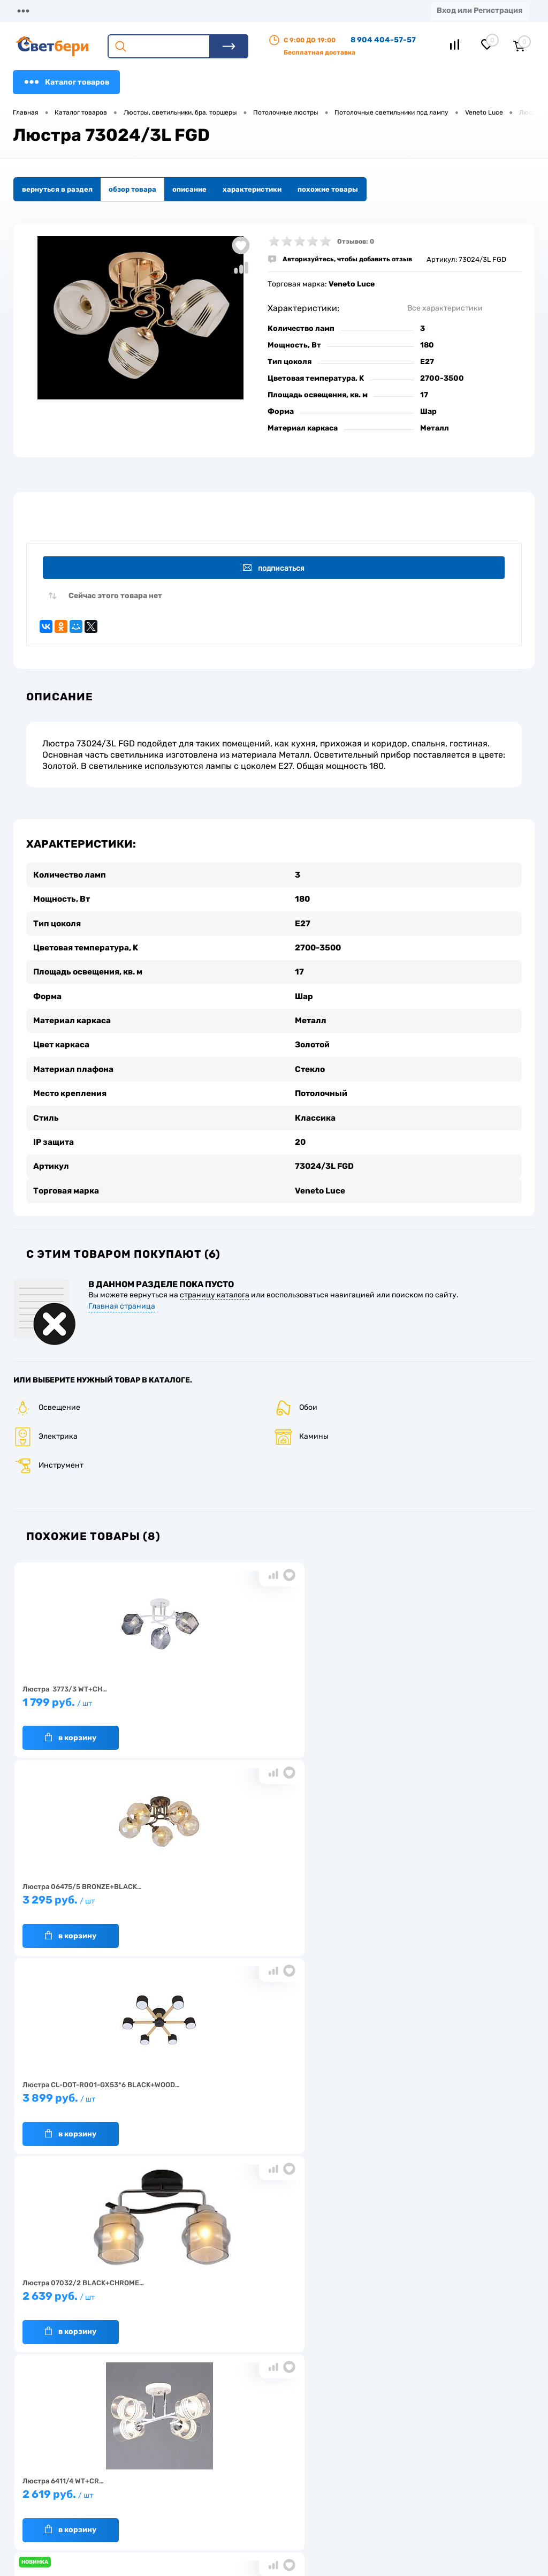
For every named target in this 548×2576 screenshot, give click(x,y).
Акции (275, 10)
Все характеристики (445, 308)
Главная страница (121, 1298)
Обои (295, 1399)
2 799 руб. (439, 1897)
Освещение (46, 1399)
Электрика (45, 1428)
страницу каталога (214, 1286)
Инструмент (48, 1457)
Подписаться (276, 568)
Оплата (224, 10)
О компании (99, 10)
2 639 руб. (98, 1897)
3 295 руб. (269, 1699)
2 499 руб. (98, 2095)
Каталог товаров (66, 82)
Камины (301, 1428)
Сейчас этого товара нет (115, 598)
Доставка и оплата (220, 2460)
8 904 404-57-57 (383, 39)
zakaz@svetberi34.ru (428, 2494)
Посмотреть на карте (429, 2434)
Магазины (32, 10)
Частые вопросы (147, 2515)
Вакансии (205, 2493)
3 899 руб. (439, 1699)
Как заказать (141, 2499)
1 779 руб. (269, 2095)
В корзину (70, 1730)
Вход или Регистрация (479, 10)
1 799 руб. (98, 1699)
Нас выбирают (144, 2465)
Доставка (166, 10)
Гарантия (135, 2482)
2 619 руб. (269, 1897)
